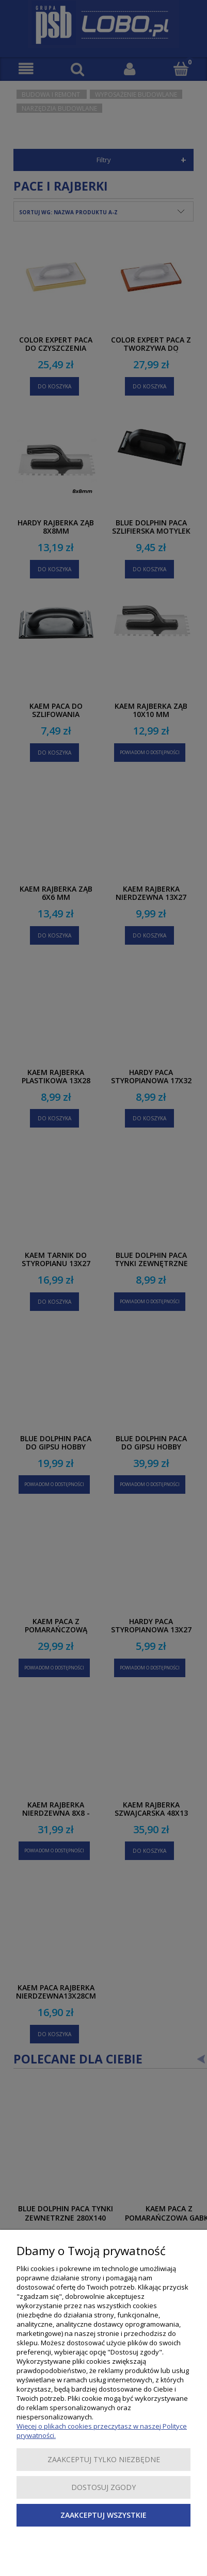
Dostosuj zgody (103, 2487)
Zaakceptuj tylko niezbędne (103, 2459)
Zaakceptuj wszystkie (103, 2515)
